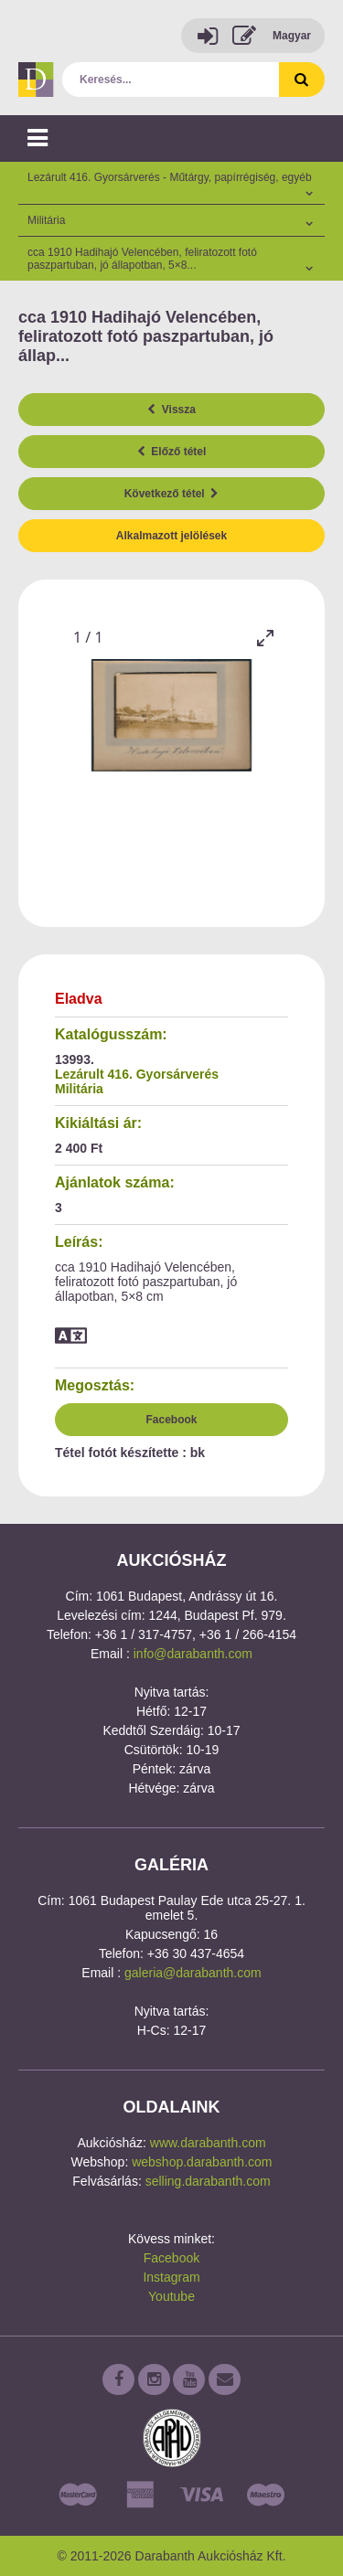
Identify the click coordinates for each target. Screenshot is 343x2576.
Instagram (171, 2277)
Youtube (171, 2296)
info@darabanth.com (193, 1653)
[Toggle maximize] (265, 637)
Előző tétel (172, 451)
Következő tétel (172, 493)
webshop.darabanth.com (202, 2162)
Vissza (171, 409)
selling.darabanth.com (208, 2181)
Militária (79, 1088)
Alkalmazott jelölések (171, 535)
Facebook (171, 1419)
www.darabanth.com (208, 2142)
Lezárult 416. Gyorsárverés (137, 1074)
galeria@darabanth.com (193, 1972)
